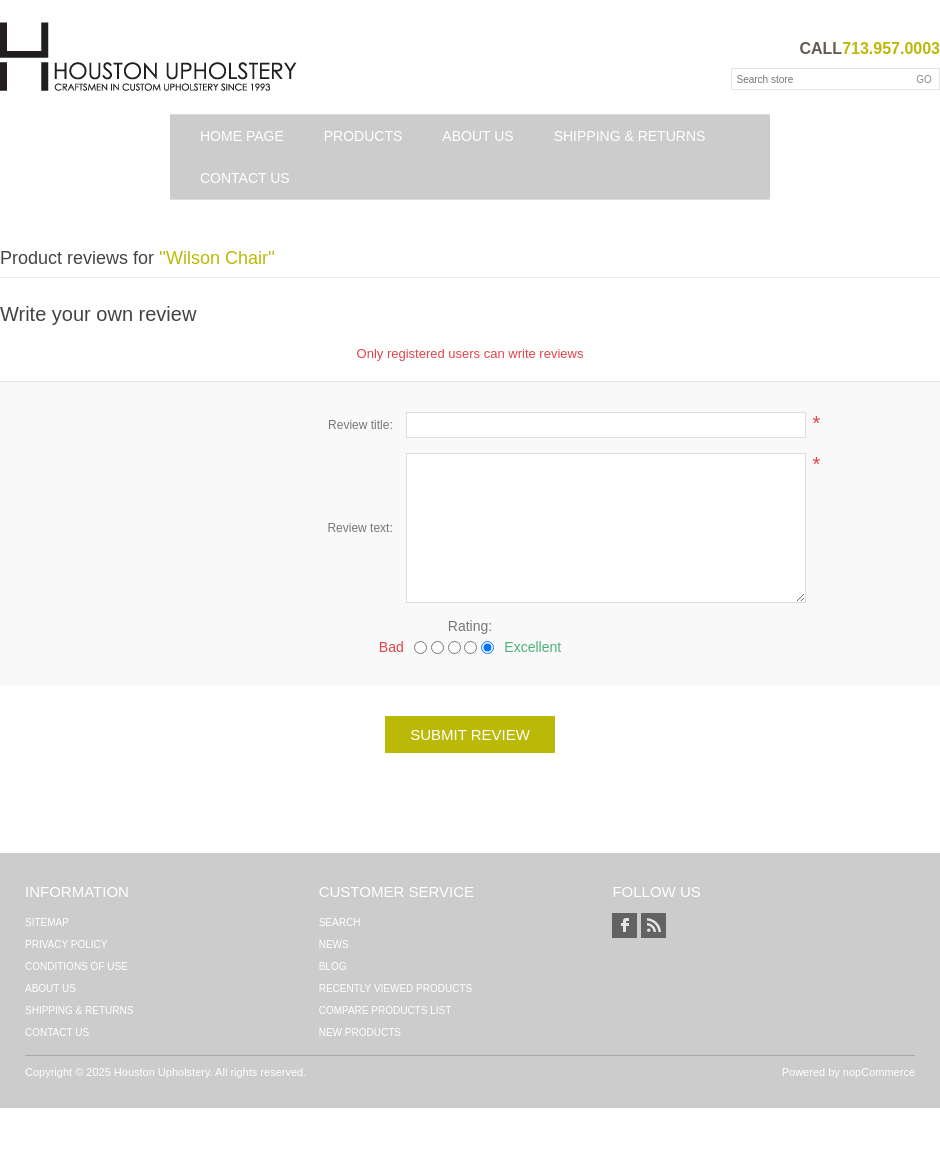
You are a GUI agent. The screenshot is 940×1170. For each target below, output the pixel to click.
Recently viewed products (396, 988)
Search (340, 922)
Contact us (245, 178)
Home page (242, 136)
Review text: (359, 528)
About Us (477, 136)
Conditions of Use (76, 966)
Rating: (470, 626)
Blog (333, 966)
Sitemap (47, 922)
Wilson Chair (217, 258)
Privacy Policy (66, 944)
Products (363, 136)
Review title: (360, 425)
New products (360, 1032)
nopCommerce (879, 1072)
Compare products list (385, 1010)
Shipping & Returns (630, 136)
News (334, 944)
